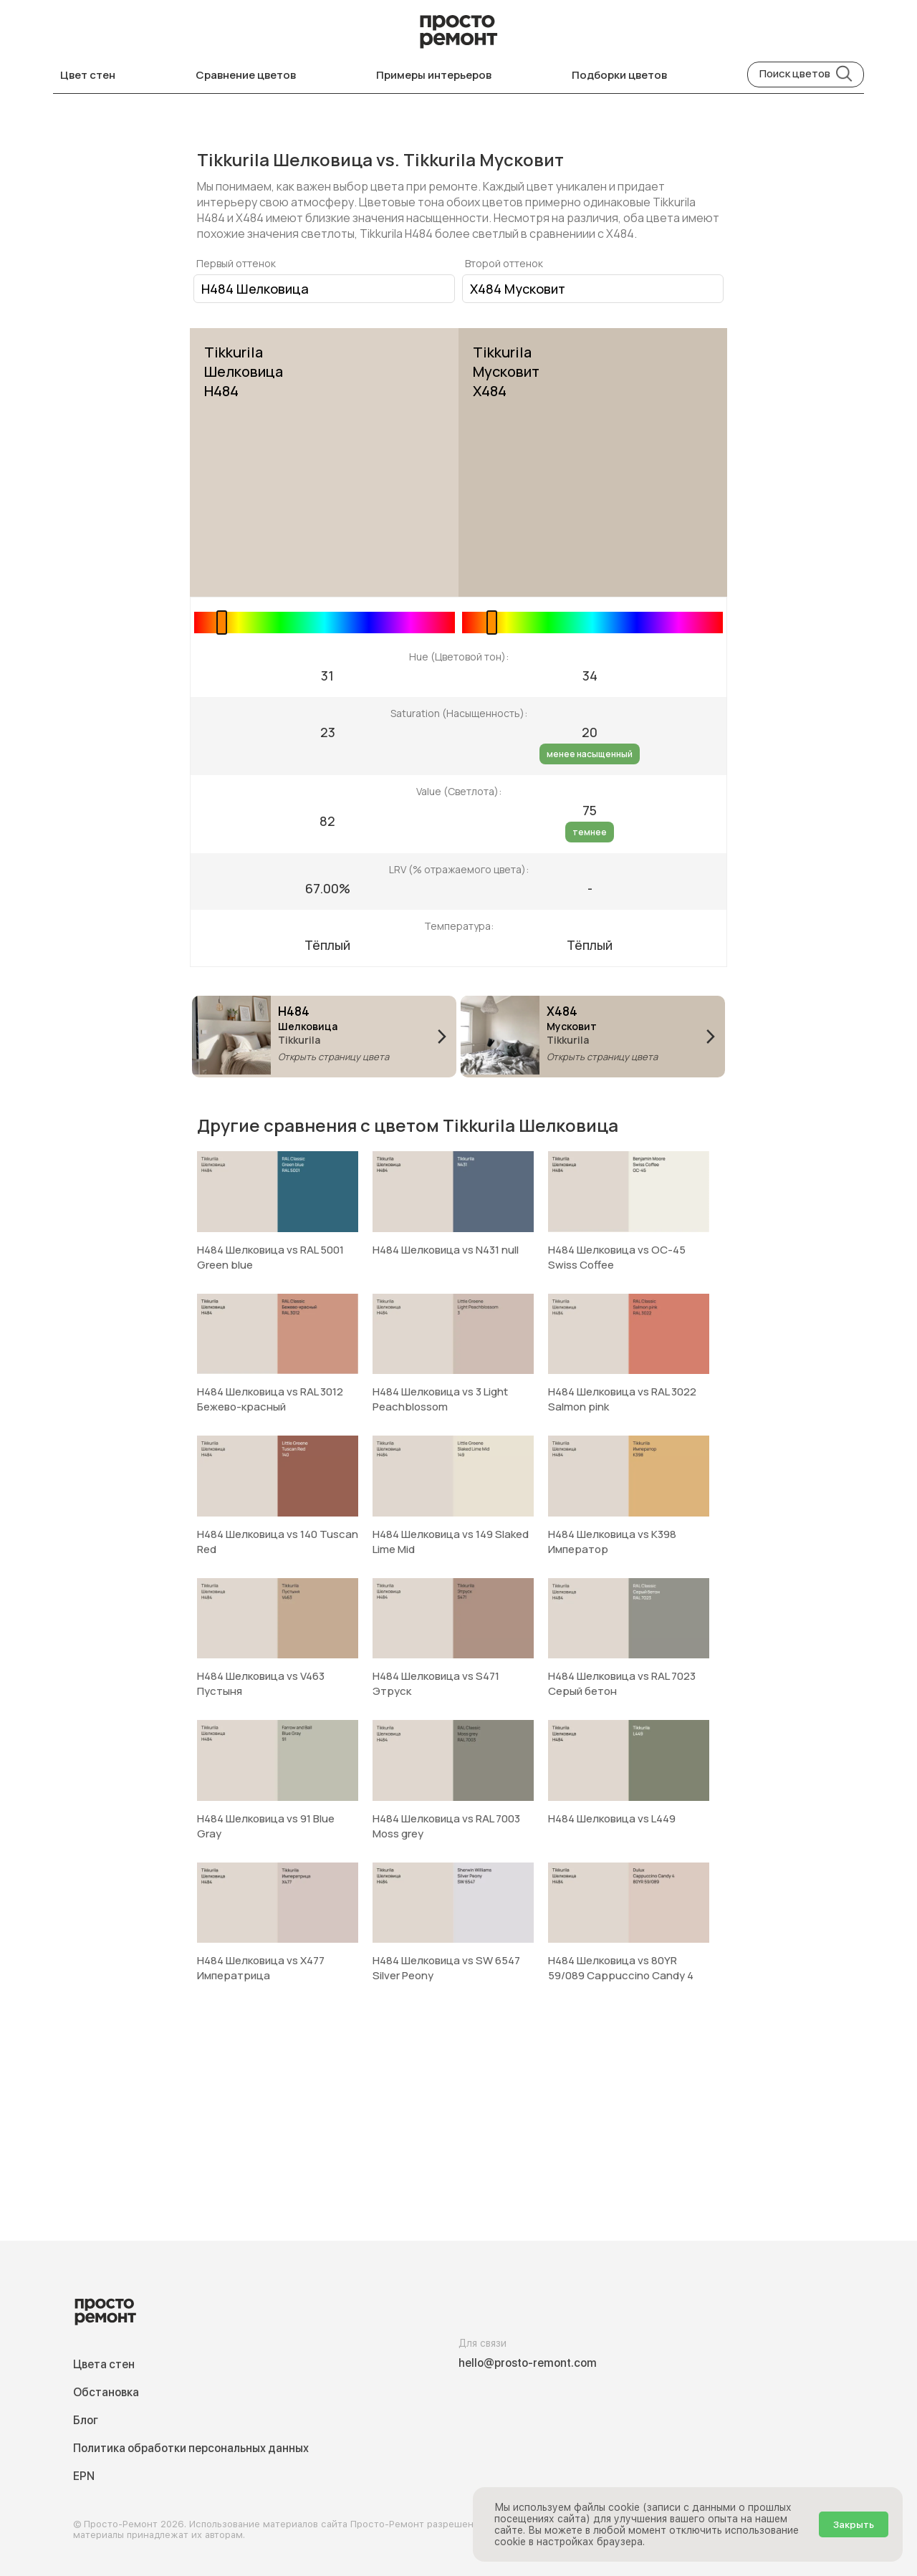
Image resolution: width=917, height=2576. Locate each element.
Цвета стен (104, 2364)
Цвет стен (87, 74)
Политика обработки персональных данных (191, 2448)
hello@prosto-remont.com (527, 2363)
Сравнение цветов (246, 74)
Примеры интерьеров (433, 74)
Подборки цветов (619, 74)
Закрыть (853, 2524)
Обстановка (106, 2392)
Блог (85, 2420)
